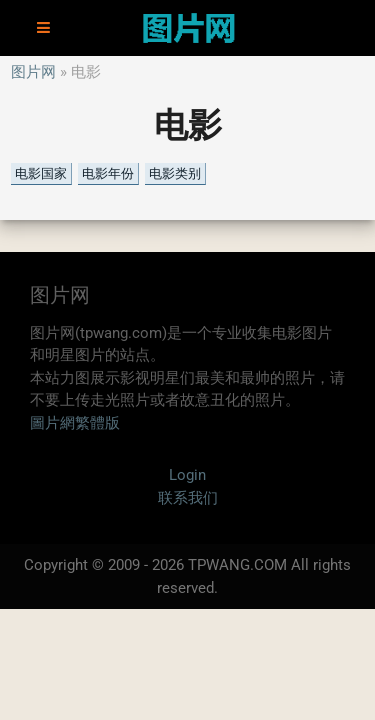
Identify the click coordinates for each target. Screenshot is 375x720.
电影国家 (41, 173)
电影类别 (175, 173)
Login (187, 475)
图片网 (33, 72)
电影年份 (108, 173)
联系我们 (188, 498)
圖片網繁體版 (75, 423)
